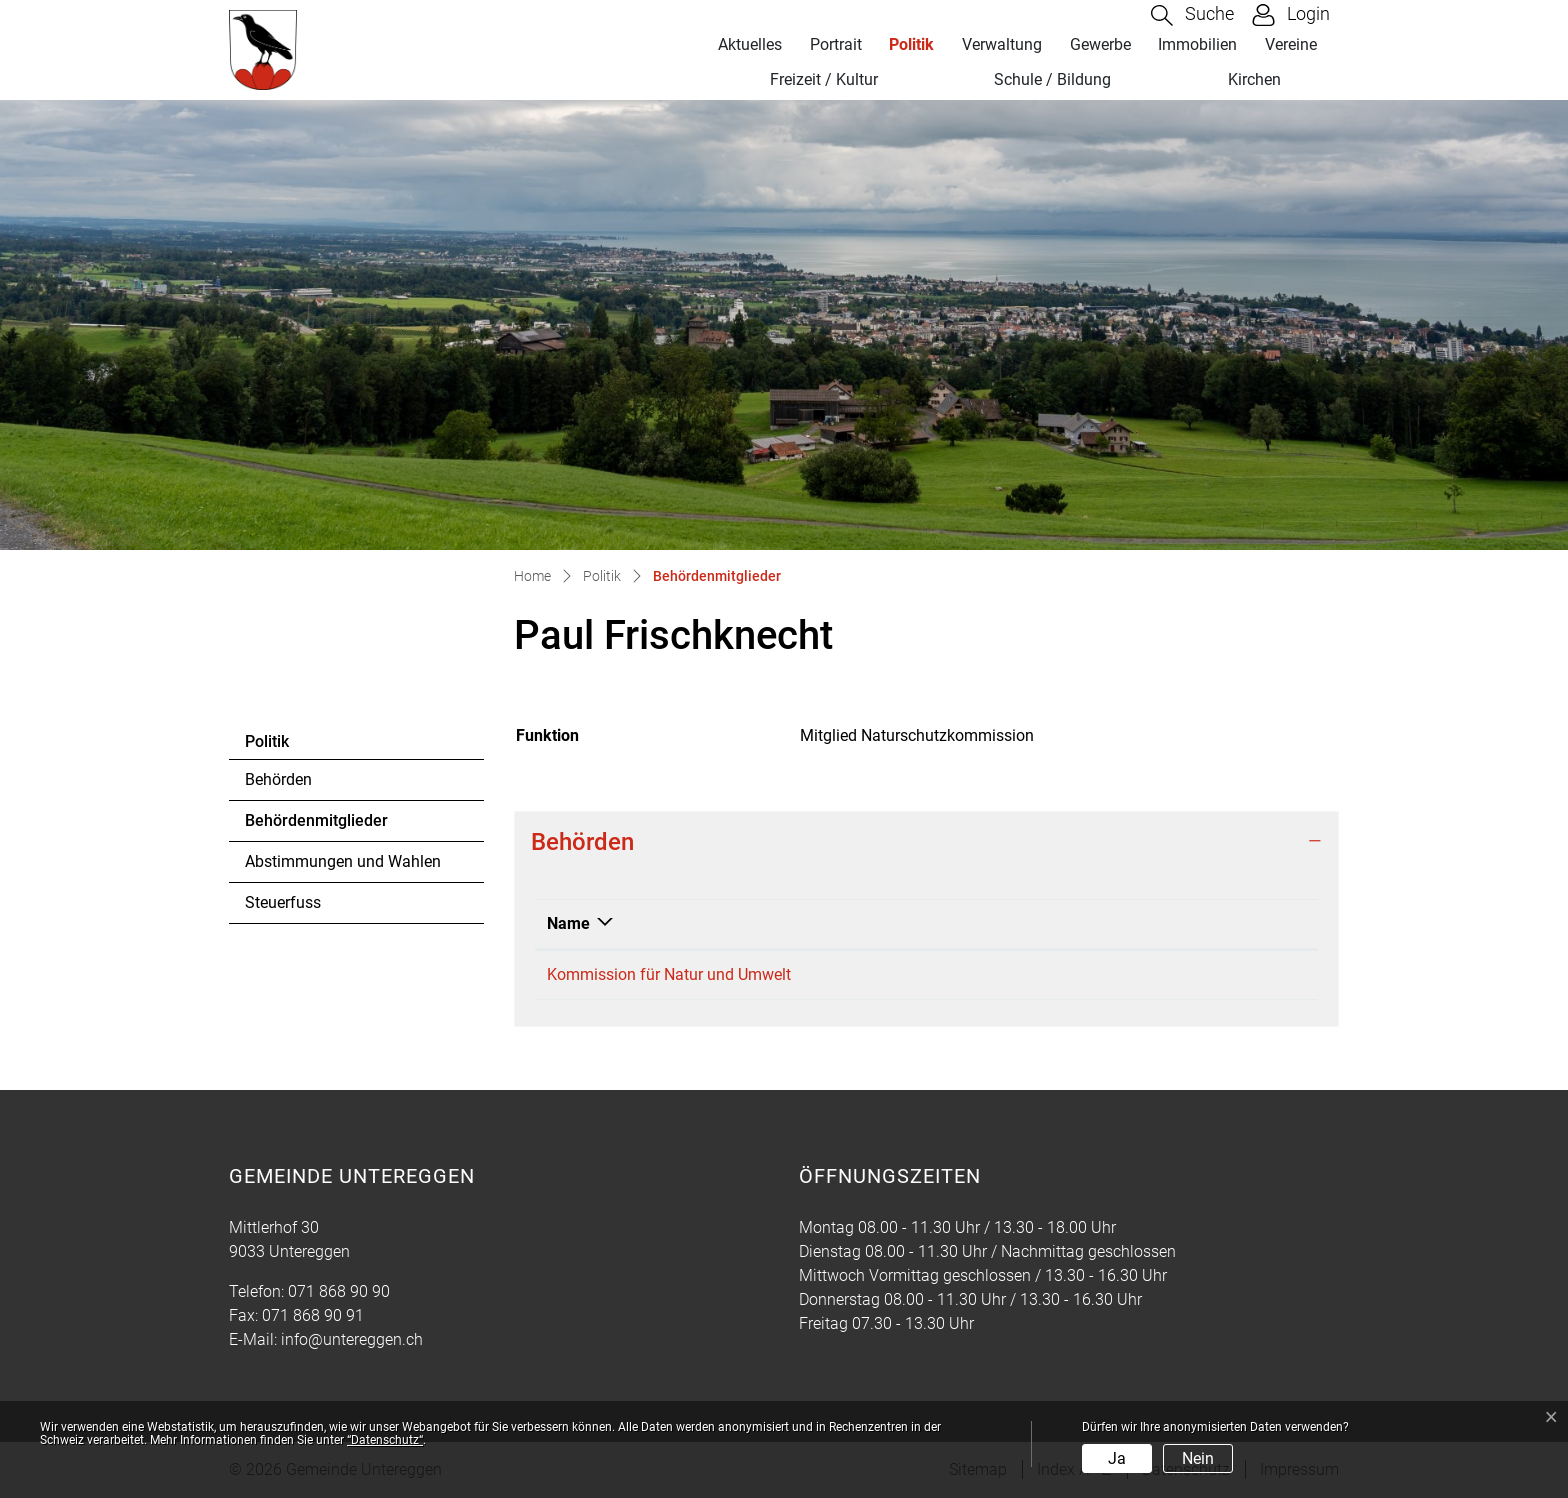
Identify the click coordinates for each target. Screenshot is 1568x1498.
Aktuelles (750, 44)
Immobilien (1197, 44)
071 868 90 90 (339, 1291)
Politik (911, 44)
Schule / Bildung (1052, 79)
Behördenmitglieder (316, 826)
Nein (1198, 1458)
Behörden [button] (582, 842)
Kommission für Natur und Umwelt (669, 974)
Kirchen (1254, 79)
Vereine (1291, 44)
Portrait (836, 44)
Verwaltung (1002, 44)
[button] (1192, 15)
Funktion (1140, 923)
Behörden (278, 779)
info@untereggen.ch (352, 1339)
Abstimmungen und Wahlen (343, 861)
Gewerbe (1100, 44)
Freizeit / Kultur (824, 79)
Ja (1117, 1458)
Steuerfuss (283, 902)
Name (568, 923)
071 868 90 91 (313, 1315)
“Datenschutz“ (385, 1440)
